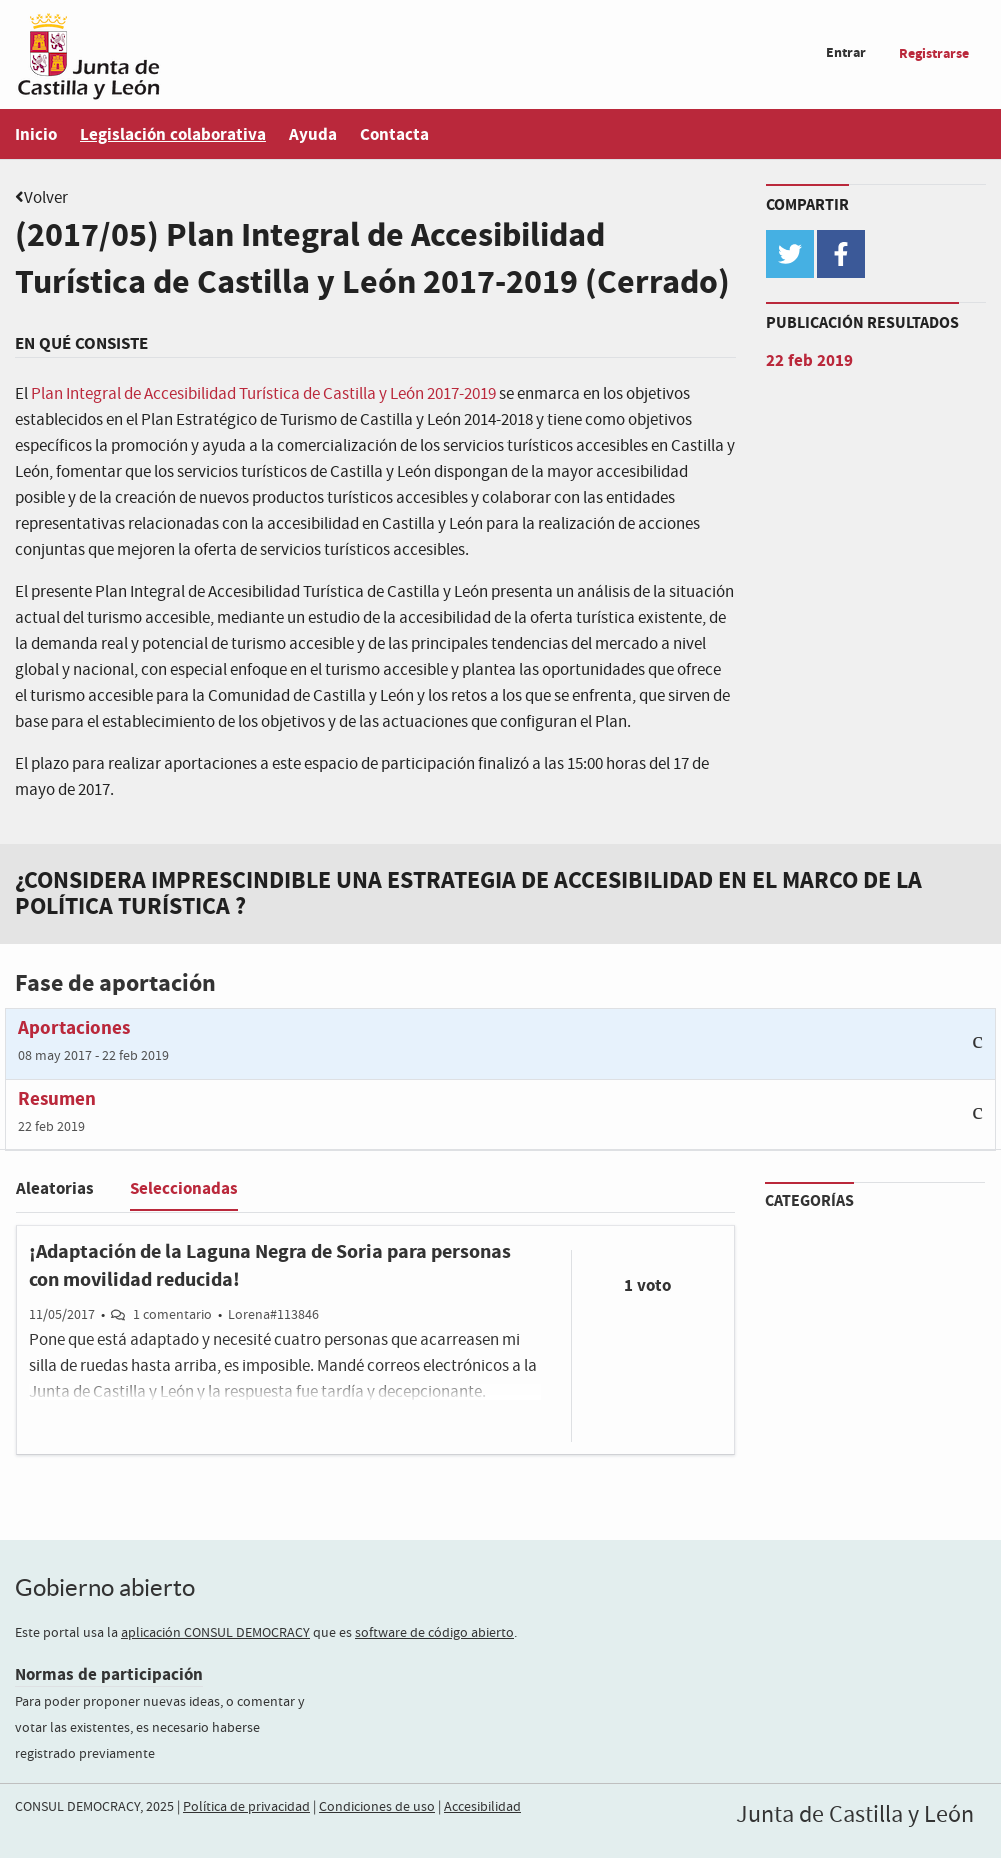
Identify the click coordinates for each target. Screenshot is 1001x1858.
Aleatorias (55, 1188)
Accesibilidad (482, 1807)
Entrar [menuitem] (846, 52)
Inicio (36, 134)
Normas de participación (109, 1674)
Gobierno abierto (105, 1587)
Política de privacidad (246, 1807)
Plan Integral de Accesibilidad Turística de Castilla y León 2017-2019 (263, 394)
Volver (46, 198)
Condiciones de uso (377, 1807)
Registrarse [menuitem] (934, 53)
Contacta (394, 134)
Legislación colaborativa (173, 134)
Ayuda (313, 134)
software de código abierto (434, 1633)
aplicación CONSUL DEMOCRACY (215, 1633)
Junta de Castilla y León (855, 1815)
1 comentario (172, 1315)
